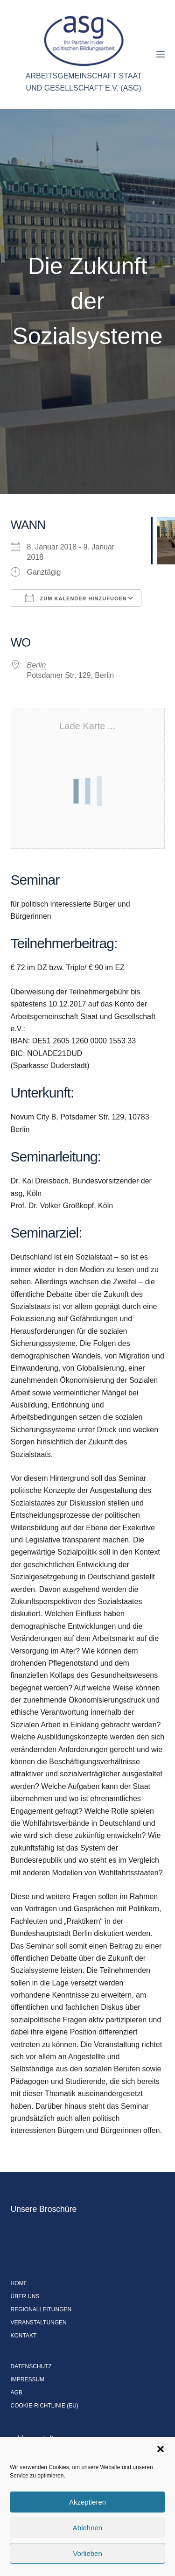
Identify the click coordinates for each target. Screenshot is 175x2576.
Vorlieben (87, 2553)
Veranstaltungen (39, 2322)
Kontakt (24, 2335)
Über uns (25, 2296)
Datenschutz (31, 2366)
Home (19, 2283)
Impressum (28, 2379)
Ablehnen (87, 2528)
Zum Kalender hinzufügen (76, 598)
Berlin (36, 665)
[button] (160, 2449)
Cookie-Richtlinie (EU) (44, 2405)
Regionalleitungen (41, 2309)
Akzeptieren (87, 2502)
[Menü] (160, 54)
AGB (16, 2392)
